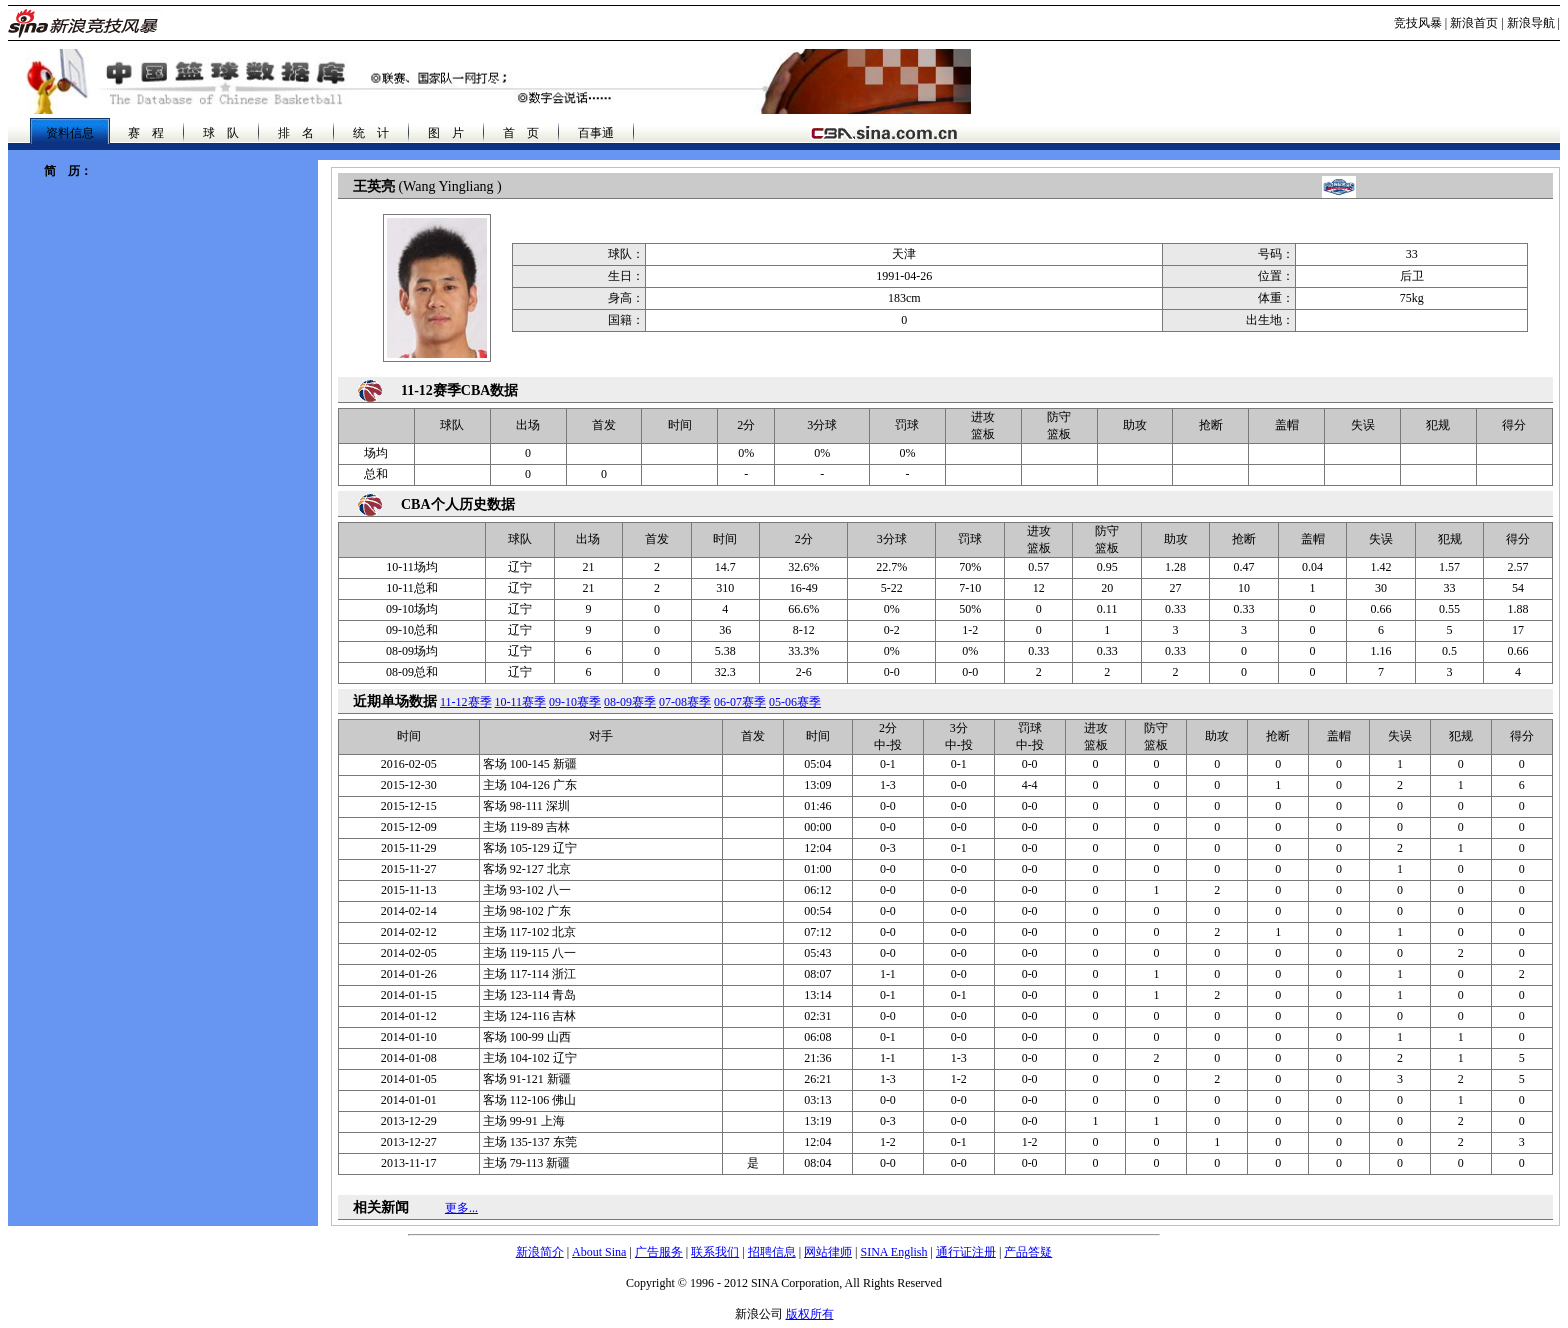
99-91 (524, 1121)
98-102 (527, 911)
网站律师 (828, 1252)
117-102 (530, 932)
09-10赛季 (575, 702)
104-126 (530, 785)
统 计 (371, 133)
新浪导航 (1531, 23)
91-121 (527, 1079)
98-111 (526, 806)
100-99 (527, 1037)
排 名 (296, 133)
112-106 (530, 1100)
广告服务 (659, 1252)
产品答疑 (1028, 1252)
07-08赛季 (685, 702)
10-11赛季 (521, 702)
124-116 (530, 1016)
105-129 (530, 848)
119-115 (529, 953)
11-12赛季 (466, 702)
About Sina (599, 1252)
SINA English (893, 1252)
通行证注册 (966, 1252)
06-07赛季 (740, 702)
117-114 (529, 974)
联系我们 (715, 1252)
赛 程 (146, 133)
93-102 (527, 890)
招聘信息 (772, 1252)
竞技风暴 (1418, 23)
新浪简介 (540, 1252)
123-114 (530, 995)
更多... (461, 1208)
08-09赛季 (630, 702)
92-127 (527, 869)
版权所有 (810, 1314)
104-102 (530, 1058)
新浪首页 (1474, 23)
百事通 (596, 133)
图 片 (446, 133)
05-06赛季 (795, 702)
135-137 (530, 1142)
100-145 (530, 764)
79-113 (527, 1163)
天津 (904, 254)
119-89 (527, 827)
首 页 (521, 133)
